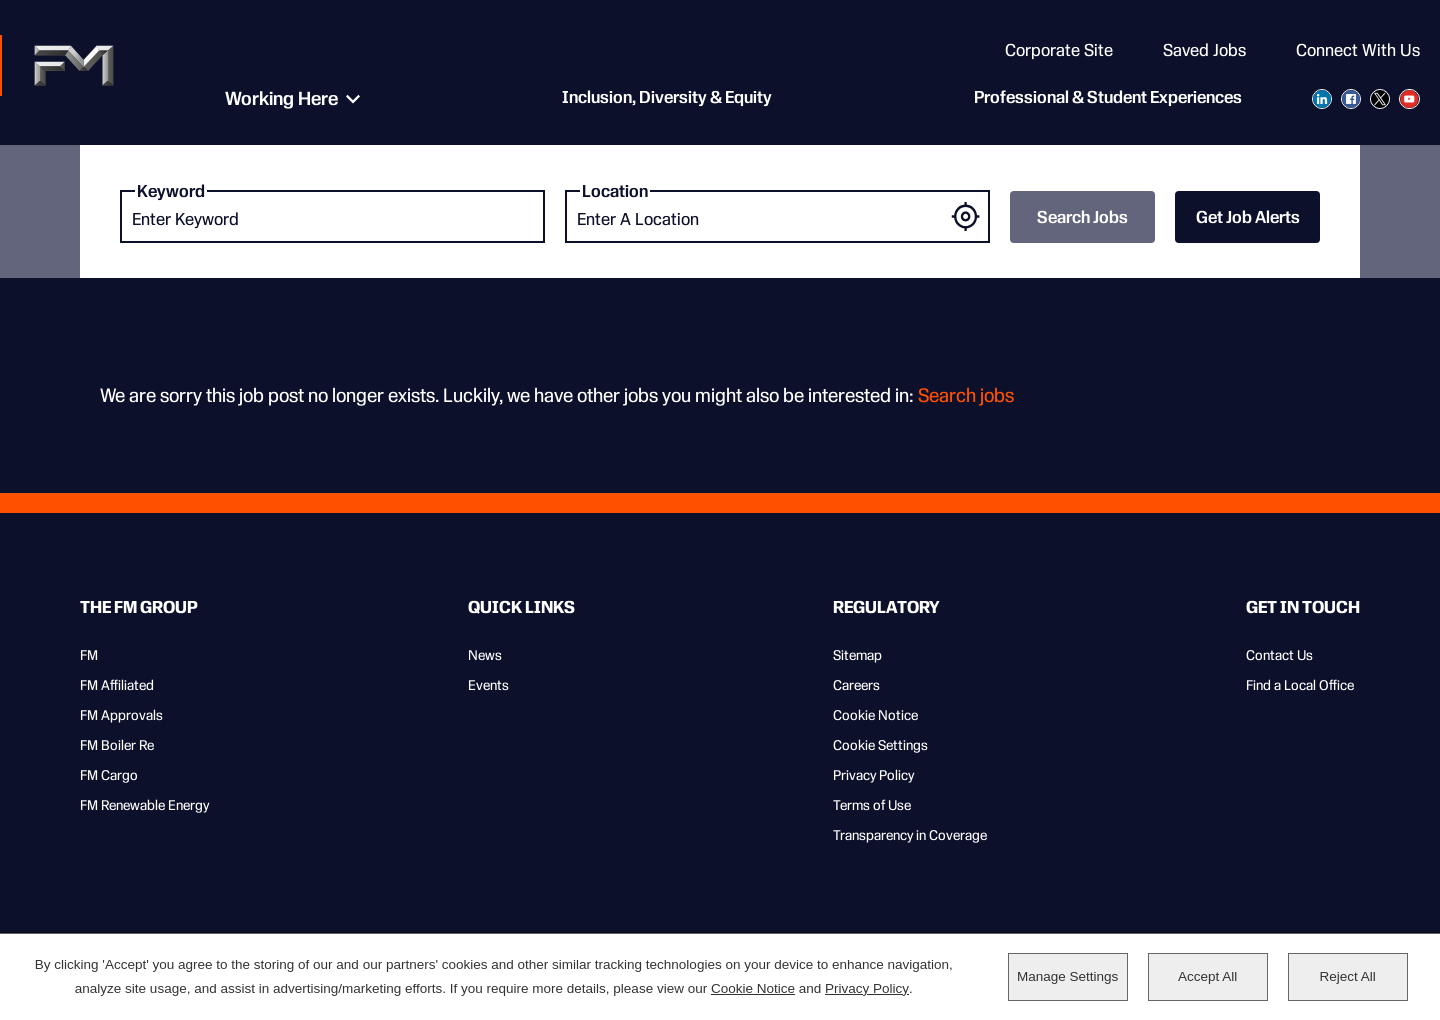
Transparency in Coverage (910, 835)
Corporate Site (1059, 50)
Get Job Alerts (1248, 217)
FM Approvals (121, 715)
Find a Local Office (1300, 685)
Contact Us (1279, 655)
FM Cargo (109, 775)
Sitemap (857, 655)
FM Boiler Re (117, 745)
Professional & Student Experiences (1108, 100)
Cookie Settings (880, 745)
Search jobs (966, 395)
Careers (856, 685)
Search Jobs (1082, 217)
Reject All (1347, 976)
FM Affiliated (117, 685)
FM (89, 655)
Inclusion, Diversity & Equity (661, 100)
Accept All (1207, 976)
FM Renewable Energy (144, 805)
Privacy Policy (873, 775)
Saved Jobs (1204, 50)
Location (615, 191)
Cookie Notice (875, 715)
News (485, 655)
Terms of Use (872, 805)
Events (488, 685)
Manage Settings (1067, 976)
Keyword (171, 191)
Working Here (275, 100)
